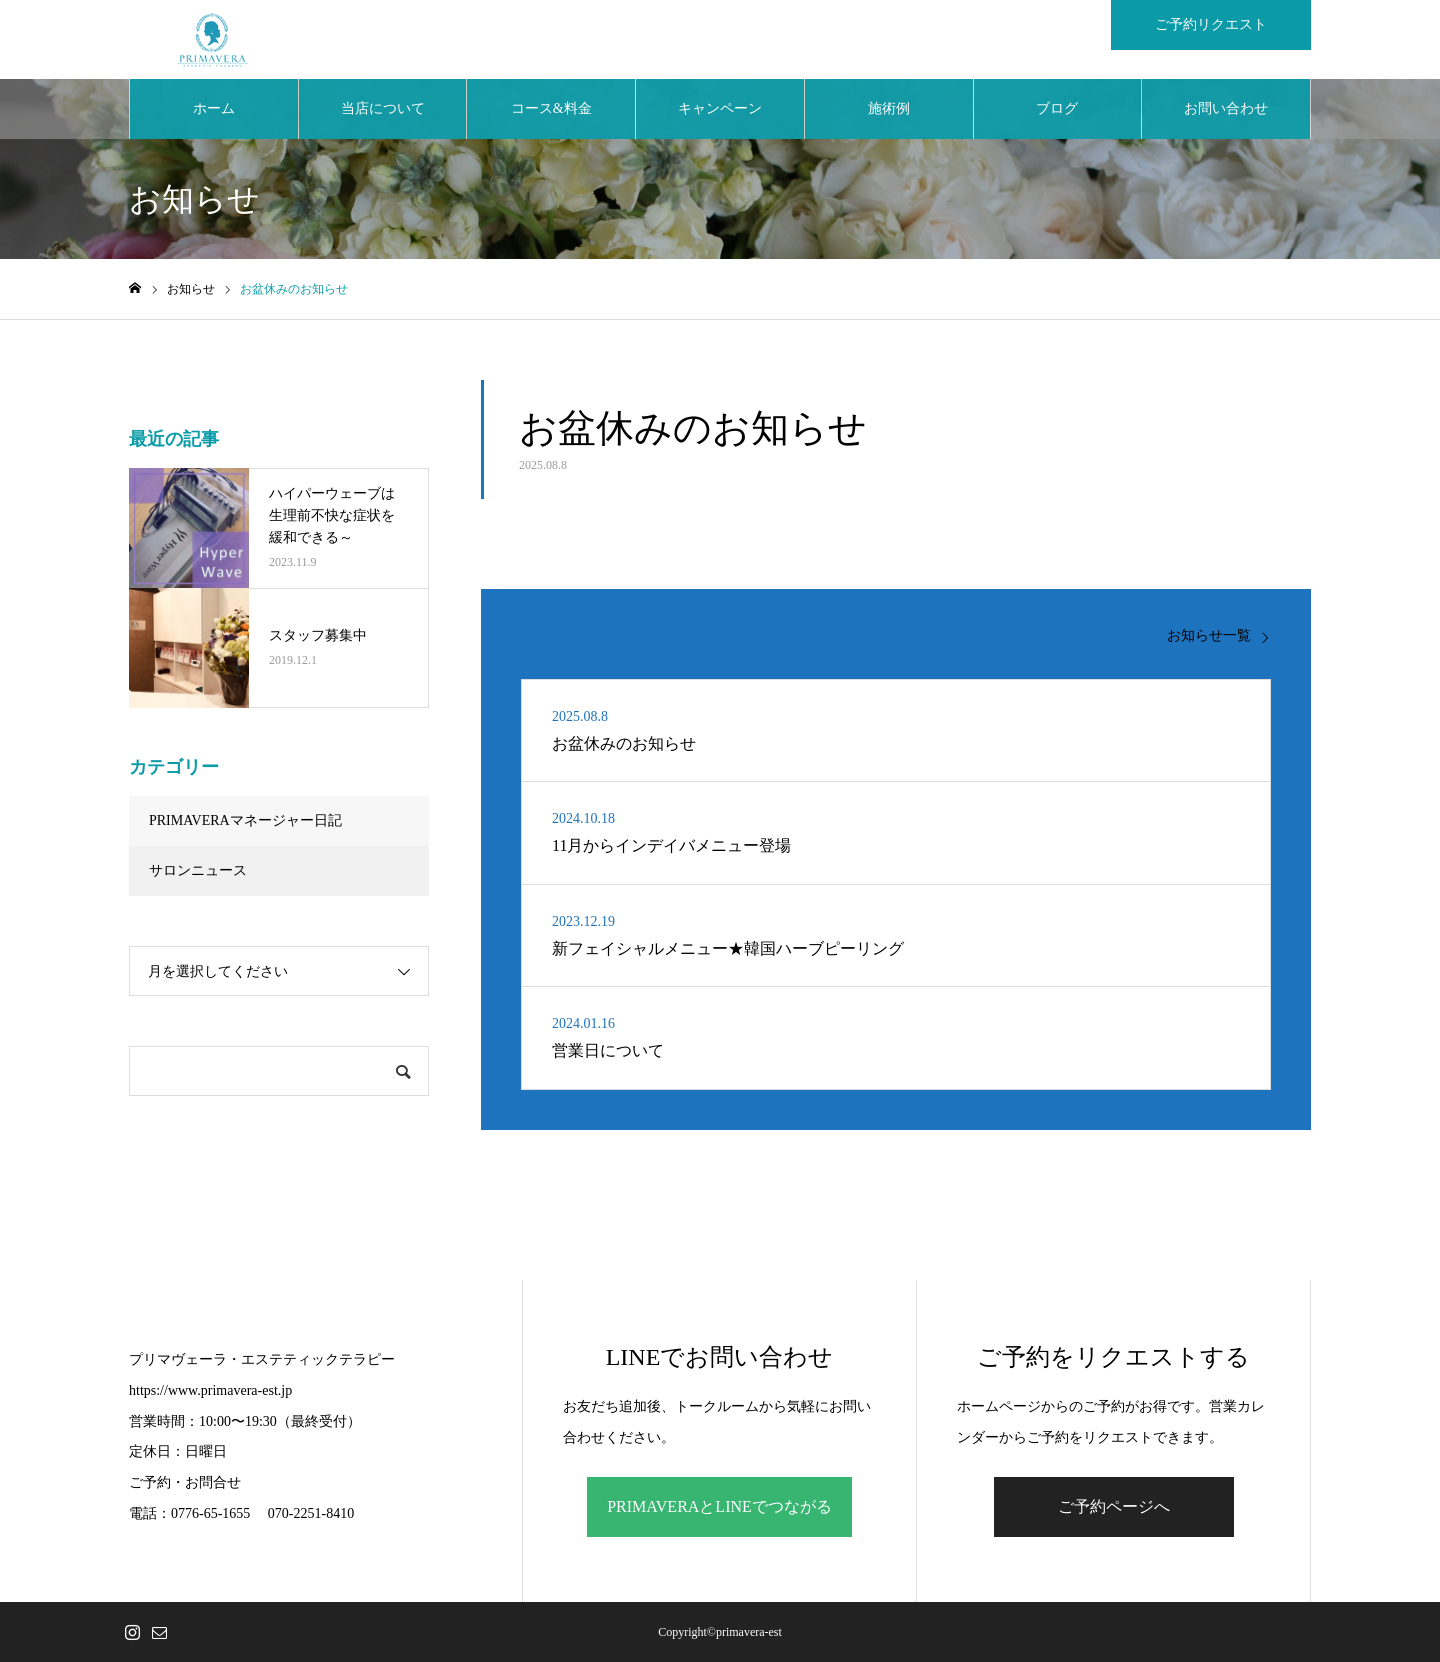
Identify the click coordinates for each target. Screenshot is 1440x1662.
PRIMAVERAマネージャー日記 (245, 821)
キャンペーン (720, 109)
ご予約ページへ (1114, 1506)
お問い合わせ (1226, 109)
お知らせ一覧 (1209, 636)
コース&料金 (551, 109)
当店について (383, 109)
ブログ (1057, 109)
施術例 (889, 109)
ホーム (214, 109)
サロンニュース (198, 871)
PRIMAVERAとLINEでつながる (719, 1506)
